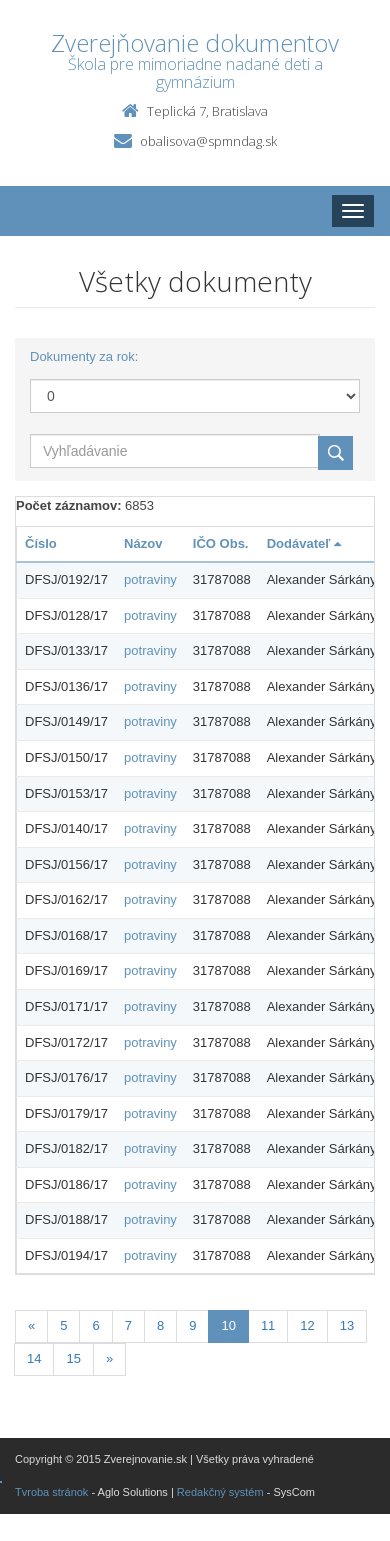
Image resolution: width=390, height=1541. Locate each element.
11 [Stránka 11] (268, 1325)
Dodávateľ (304, 543)
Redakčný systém (220, 1492)
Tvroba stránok (51, 1492)
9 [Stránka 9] (192, 1325)
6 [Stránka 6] (95, 1325)
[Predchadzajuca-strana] (31, 1326)
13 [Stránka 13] (347, 1325)
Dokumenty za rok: (84, 356)
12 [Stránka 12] (307, 1325)
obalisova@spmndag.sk (208, 141)
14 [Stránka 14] (34, 1358)
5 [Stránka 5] (63, 1325)
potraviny (150, 579)
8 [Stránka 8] (160, 1325)
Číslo (41, 543)
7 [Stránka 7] (128, 1325)
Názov (143, 543)
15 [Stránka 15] (73, 1358)
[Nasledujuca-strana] (109, 1359)
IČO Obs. (221, 543)
